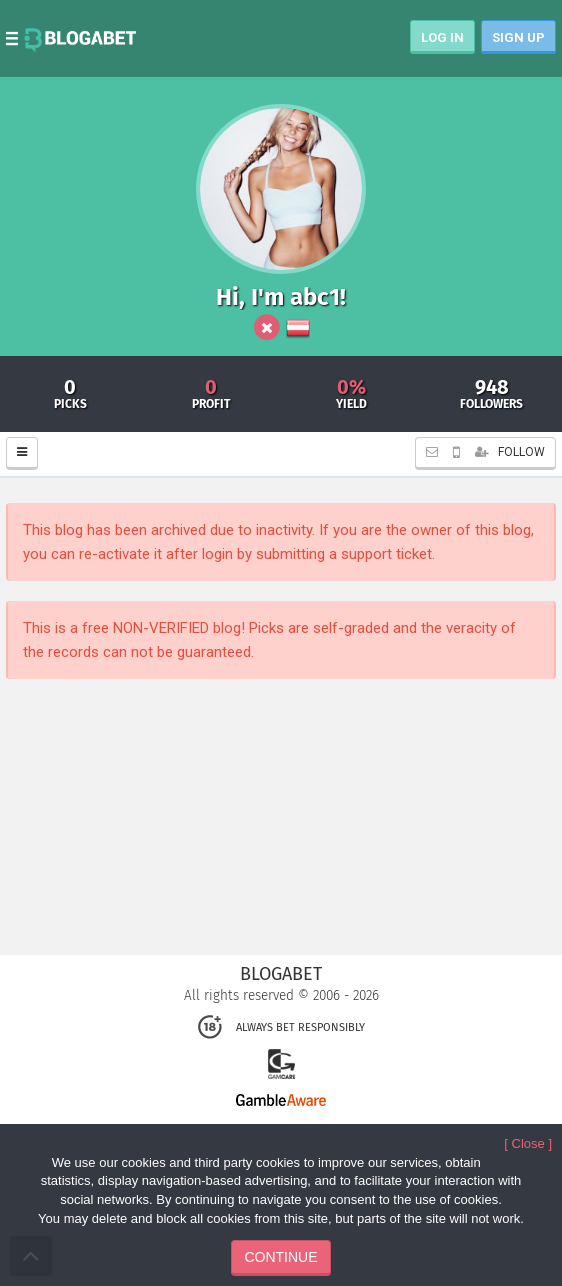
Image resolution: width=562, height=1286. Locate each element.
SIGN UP (518, 37)
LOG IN (442, 37)
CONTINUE (280, 1257)
